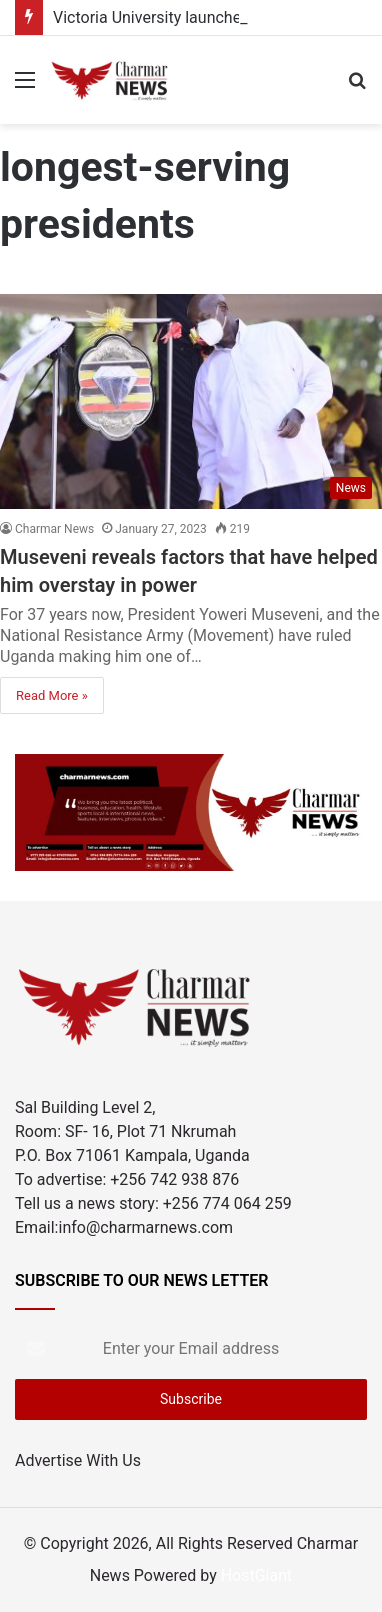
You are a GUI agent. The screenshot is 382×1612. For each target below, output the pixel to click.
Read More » (52, 695)
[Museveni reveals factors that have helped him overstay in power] (191, 401)
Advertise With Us (78, 1460)
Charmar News (54, 529)
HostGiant (257, 1575)
